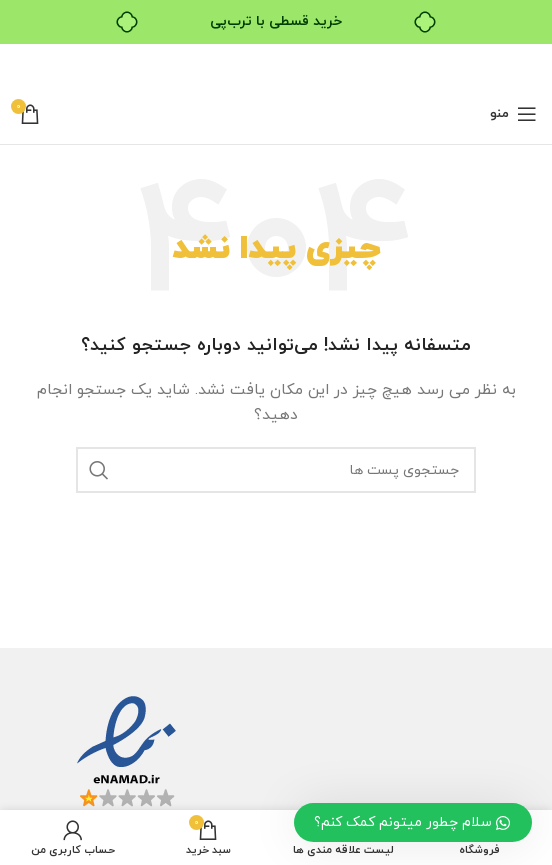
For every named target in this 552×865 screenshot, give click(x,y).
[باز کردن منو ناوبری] (513, 114)
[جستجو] (276, 470)
